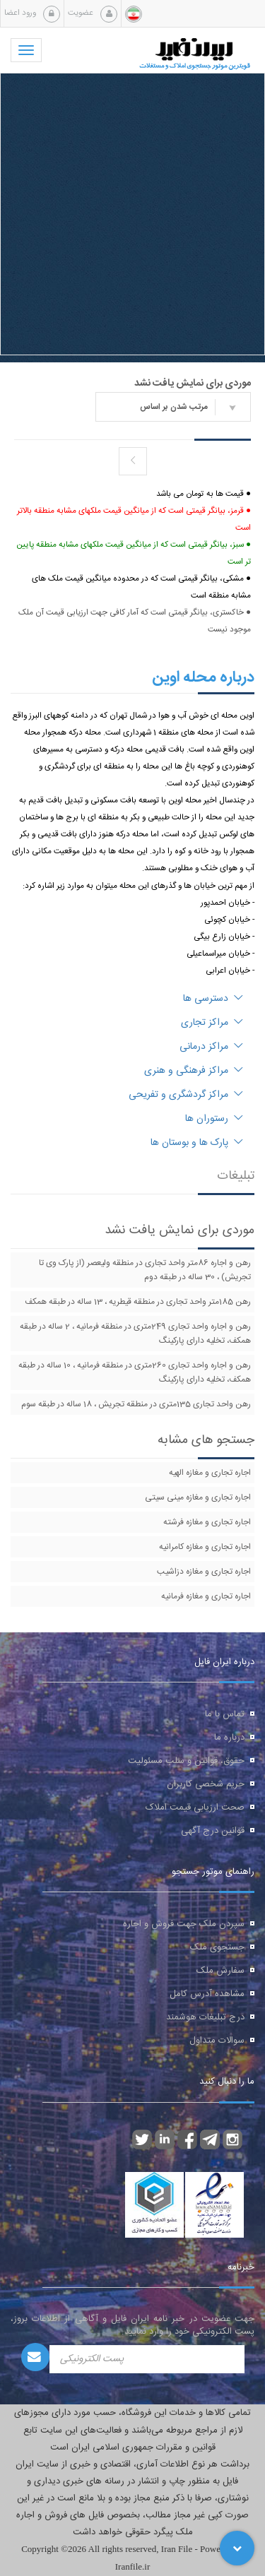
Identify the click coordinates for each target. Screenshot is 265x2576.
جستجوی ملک (217, 1947)
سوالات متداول (217, 2040)
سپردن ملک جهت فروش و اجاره (184, 1924)
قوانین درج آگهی (213, 1831)
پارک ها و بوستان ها (197, 1142)
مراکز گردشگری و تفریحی (186, 1094)
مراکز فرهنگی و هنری (193, 1070)
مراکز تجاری (212, 1022)
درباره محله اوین (203, 677)
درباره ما (229, 1737)
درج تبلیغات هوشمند (205, 2017)
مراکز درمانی (211, 1046)
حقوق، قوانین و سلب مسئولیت (186, 1761)
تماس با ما (225, 1714)
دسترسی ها (213, 998)
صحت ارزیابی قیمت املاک (195, 1807)
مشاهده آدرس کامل (207, 1994)
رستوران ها (214, 1118)
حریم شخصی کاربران (206, 1784)
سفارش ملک (220, 1970)
